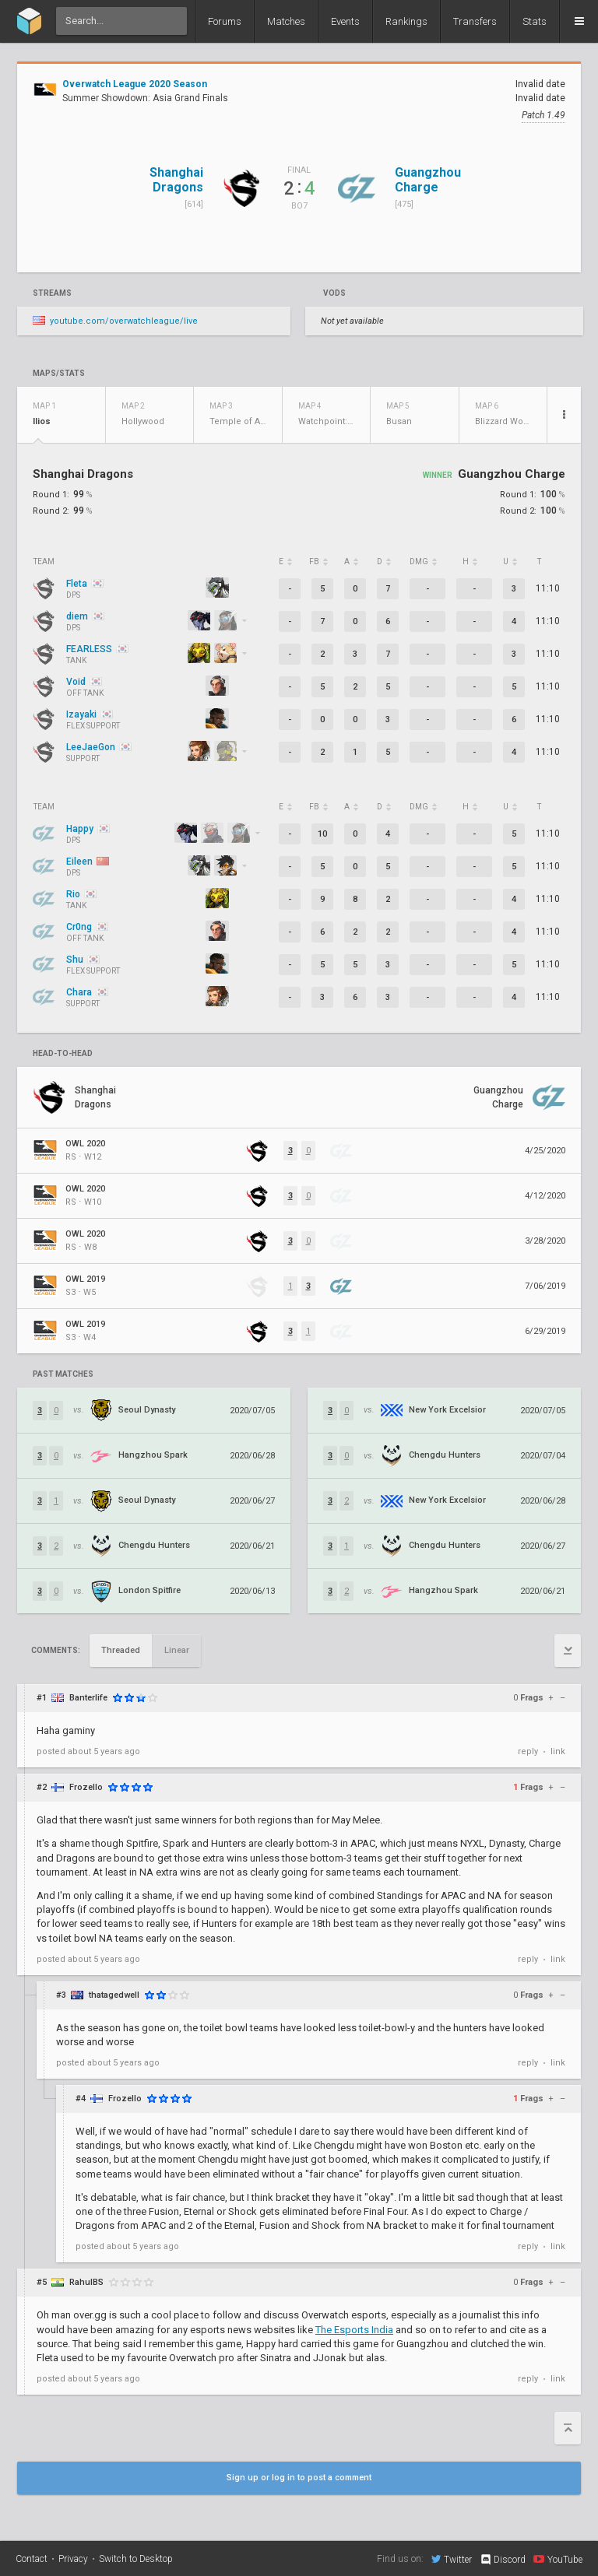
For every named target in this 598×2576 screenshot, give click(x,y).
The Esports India (354, 2330)
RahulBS (86, 2282)
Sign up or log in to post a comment (299, 2477)
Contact (31, 2559)
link (558, 1751)
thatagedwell (114, 1995)
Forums (224, 21)
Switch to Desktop (136, 2559)
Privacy (73, 2559)
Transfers (475, 21)
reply (528, 1751)
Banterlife (88, 1698)
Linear (176, 1650)
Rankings (406, 21)
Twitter (451, 2558)
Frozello (86, 1787)
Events (345, 21)
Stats (534, 21)
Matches (286, 21)
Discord (503, 2559)
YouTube (557, 2558)
